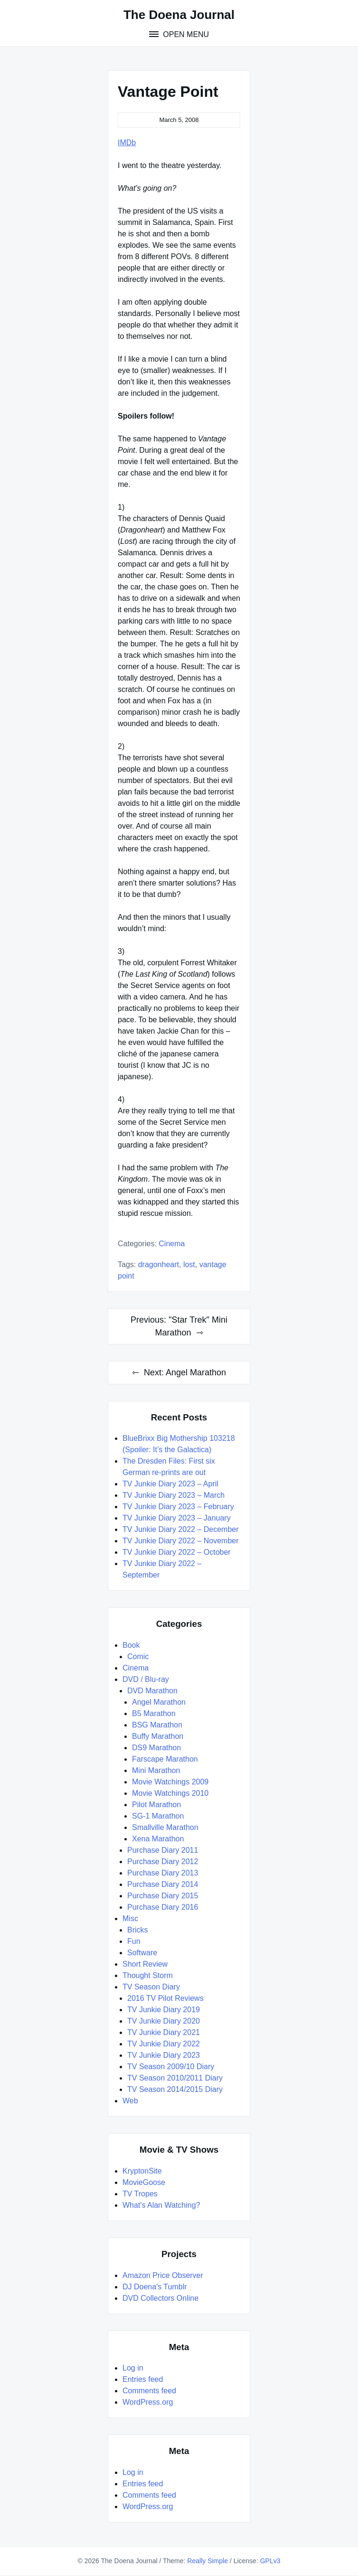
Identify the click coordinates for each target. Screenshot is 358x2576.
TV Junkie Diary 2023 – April (170, 1484)
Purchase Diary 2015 (162, 1896)
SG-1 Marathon (158, 1816)
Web (130, 2101)
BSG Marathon (157, 1725)
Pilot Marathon (156, 1805)
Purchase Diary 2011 (162, 1850)
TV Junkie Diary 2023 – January (176, 1518)
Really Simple (207, 2561)
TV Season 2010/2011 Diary (175, 2078)
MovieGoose (143, 2182)
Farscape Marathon (165, 1759)
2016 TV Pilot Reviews (165, 1998)
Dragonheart (158, 1264)
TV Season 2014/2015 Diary (175, 2089)
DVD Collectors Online (160, 2298)
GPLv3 (270, 2561)
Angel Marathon (159, 1702)
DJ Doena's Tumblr (154, 2287)
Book (131, 1645)
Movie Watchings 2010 (170, 1793)
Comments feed (149, 2391)
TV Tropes (140, 2194)
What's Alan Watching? (161, 2205)
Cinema (172, 1244)
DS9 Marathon (156, 1748)
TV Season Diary (151, 1987)
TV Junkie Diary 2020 (163, 2021)
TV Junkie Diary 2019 (163, 2010)
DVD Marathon (152, 1691)
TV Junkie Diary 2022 (163, 2044)
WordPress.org (147, 2402)
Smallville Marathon (165, 1827)
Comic (138, 1656)
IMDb (127, 143)
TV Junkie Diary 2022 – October (176, 1552)
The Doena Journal (179, 15)
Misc (130, 1918)
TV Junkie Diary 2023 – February (178, 1507)
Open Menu (185, 34)
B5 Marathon (154, 1713)
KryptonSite (142, 2171)
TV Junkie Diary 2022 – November (180, 1541)
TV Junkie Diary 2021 (163, 2032)
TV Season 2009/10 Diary (170, 2067)
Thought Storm (147, 1975)
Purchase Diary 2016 (162, 1907)
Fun (134, 1941)
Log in (132, 2368)
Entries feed (142, 2379)
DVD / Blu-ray (145, 1679)
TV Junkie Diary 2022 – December (180, 1529)
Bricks (137, 1930)
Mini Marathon (156, 1770)
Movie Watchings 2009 (170, 1782)
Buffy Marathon (157, 1736)
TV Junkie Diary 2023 (163, 2055)
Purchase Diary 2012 (162, 1861)
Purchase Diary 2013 (162, 1873)
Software (142, 1953)
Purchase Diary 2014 (162, 1884)
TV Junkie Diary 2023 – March (173, 1495)
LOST (189, 1264)
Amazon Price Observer (162, 2275)
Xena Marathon (158, 1839)
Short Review (145, 1964)
